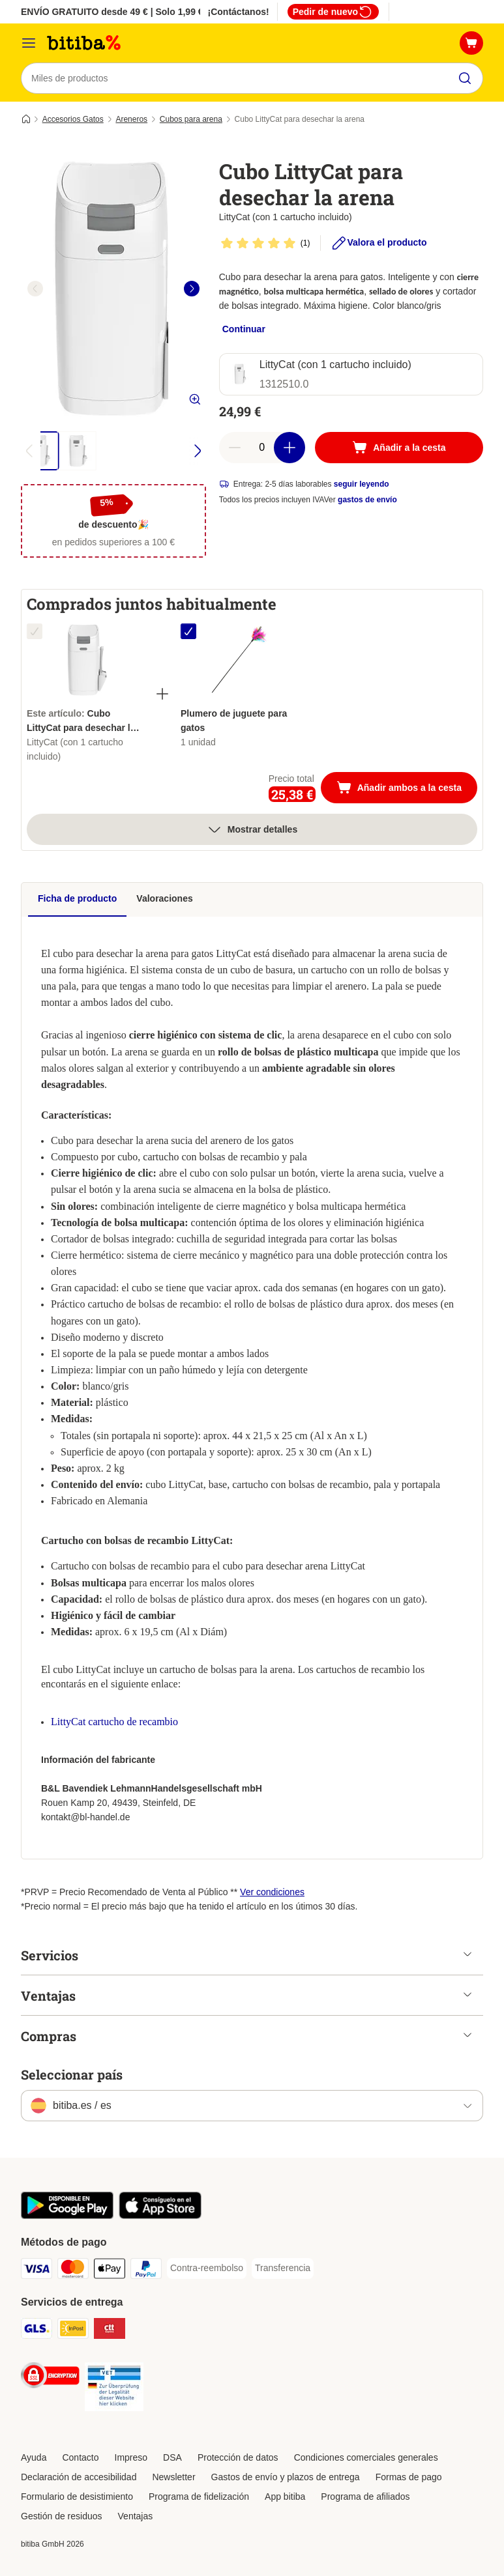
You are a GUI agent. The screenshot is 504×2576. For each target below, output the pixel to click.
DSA (172, 2457)
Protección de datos (238, 2457)
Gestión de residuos (61, 2516)
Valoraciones (164, 898)
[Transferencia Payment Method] (282, 2268)
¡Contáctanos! (238, 12)
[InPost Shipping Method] (73, 2330)
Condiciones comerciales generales (366, 2457)
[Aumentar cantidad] (289, 447)
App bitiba (285, 2496)
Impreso (131, 2457)
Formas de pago (409, 2477)
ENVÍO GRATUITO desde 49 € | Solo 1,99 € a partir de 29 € (145, 12)
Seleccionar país (72, 2074)
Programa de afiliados (365, 2496)
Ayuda (33, 2457)
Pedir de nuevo (333, 12)
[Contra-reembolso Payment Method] (206, 2268)
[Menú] (29, 43)
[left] (35, 288)
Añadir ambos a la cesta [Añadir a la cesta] (406, 789)
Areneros (131, 119)
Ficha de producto (77, 898)
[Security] (50, 2377)
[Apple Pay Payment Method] (109, 2270)
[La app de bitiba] (67, 2216)
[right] (192, 288)
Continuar (243, 329)
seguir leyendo (361, 484)
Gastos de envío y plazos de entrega (285, 2477)
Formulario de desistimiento (77, 2496)
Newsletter (173, 2477)
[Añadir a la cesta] (399, 447)
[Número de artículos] (262, 447)
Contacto (80, 2457)
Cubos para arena (191, 119)
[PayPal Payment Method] (146, 2270)
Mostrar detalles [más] (252, 829)
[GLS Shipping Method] (36, 2330)
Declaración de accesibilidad (78, 2477)
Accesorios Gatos (73, 119)
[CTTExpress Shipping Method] (109, 2330)
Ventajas (135, 2516)
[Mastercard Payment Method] (73, 2270)
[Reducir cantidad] (234, 447)
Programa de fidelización (199, 2496)
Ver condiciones (272, 1892)
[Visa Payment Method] (36, 2270)
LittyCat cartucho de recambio (114, 1721)
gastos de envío (367, 499)
